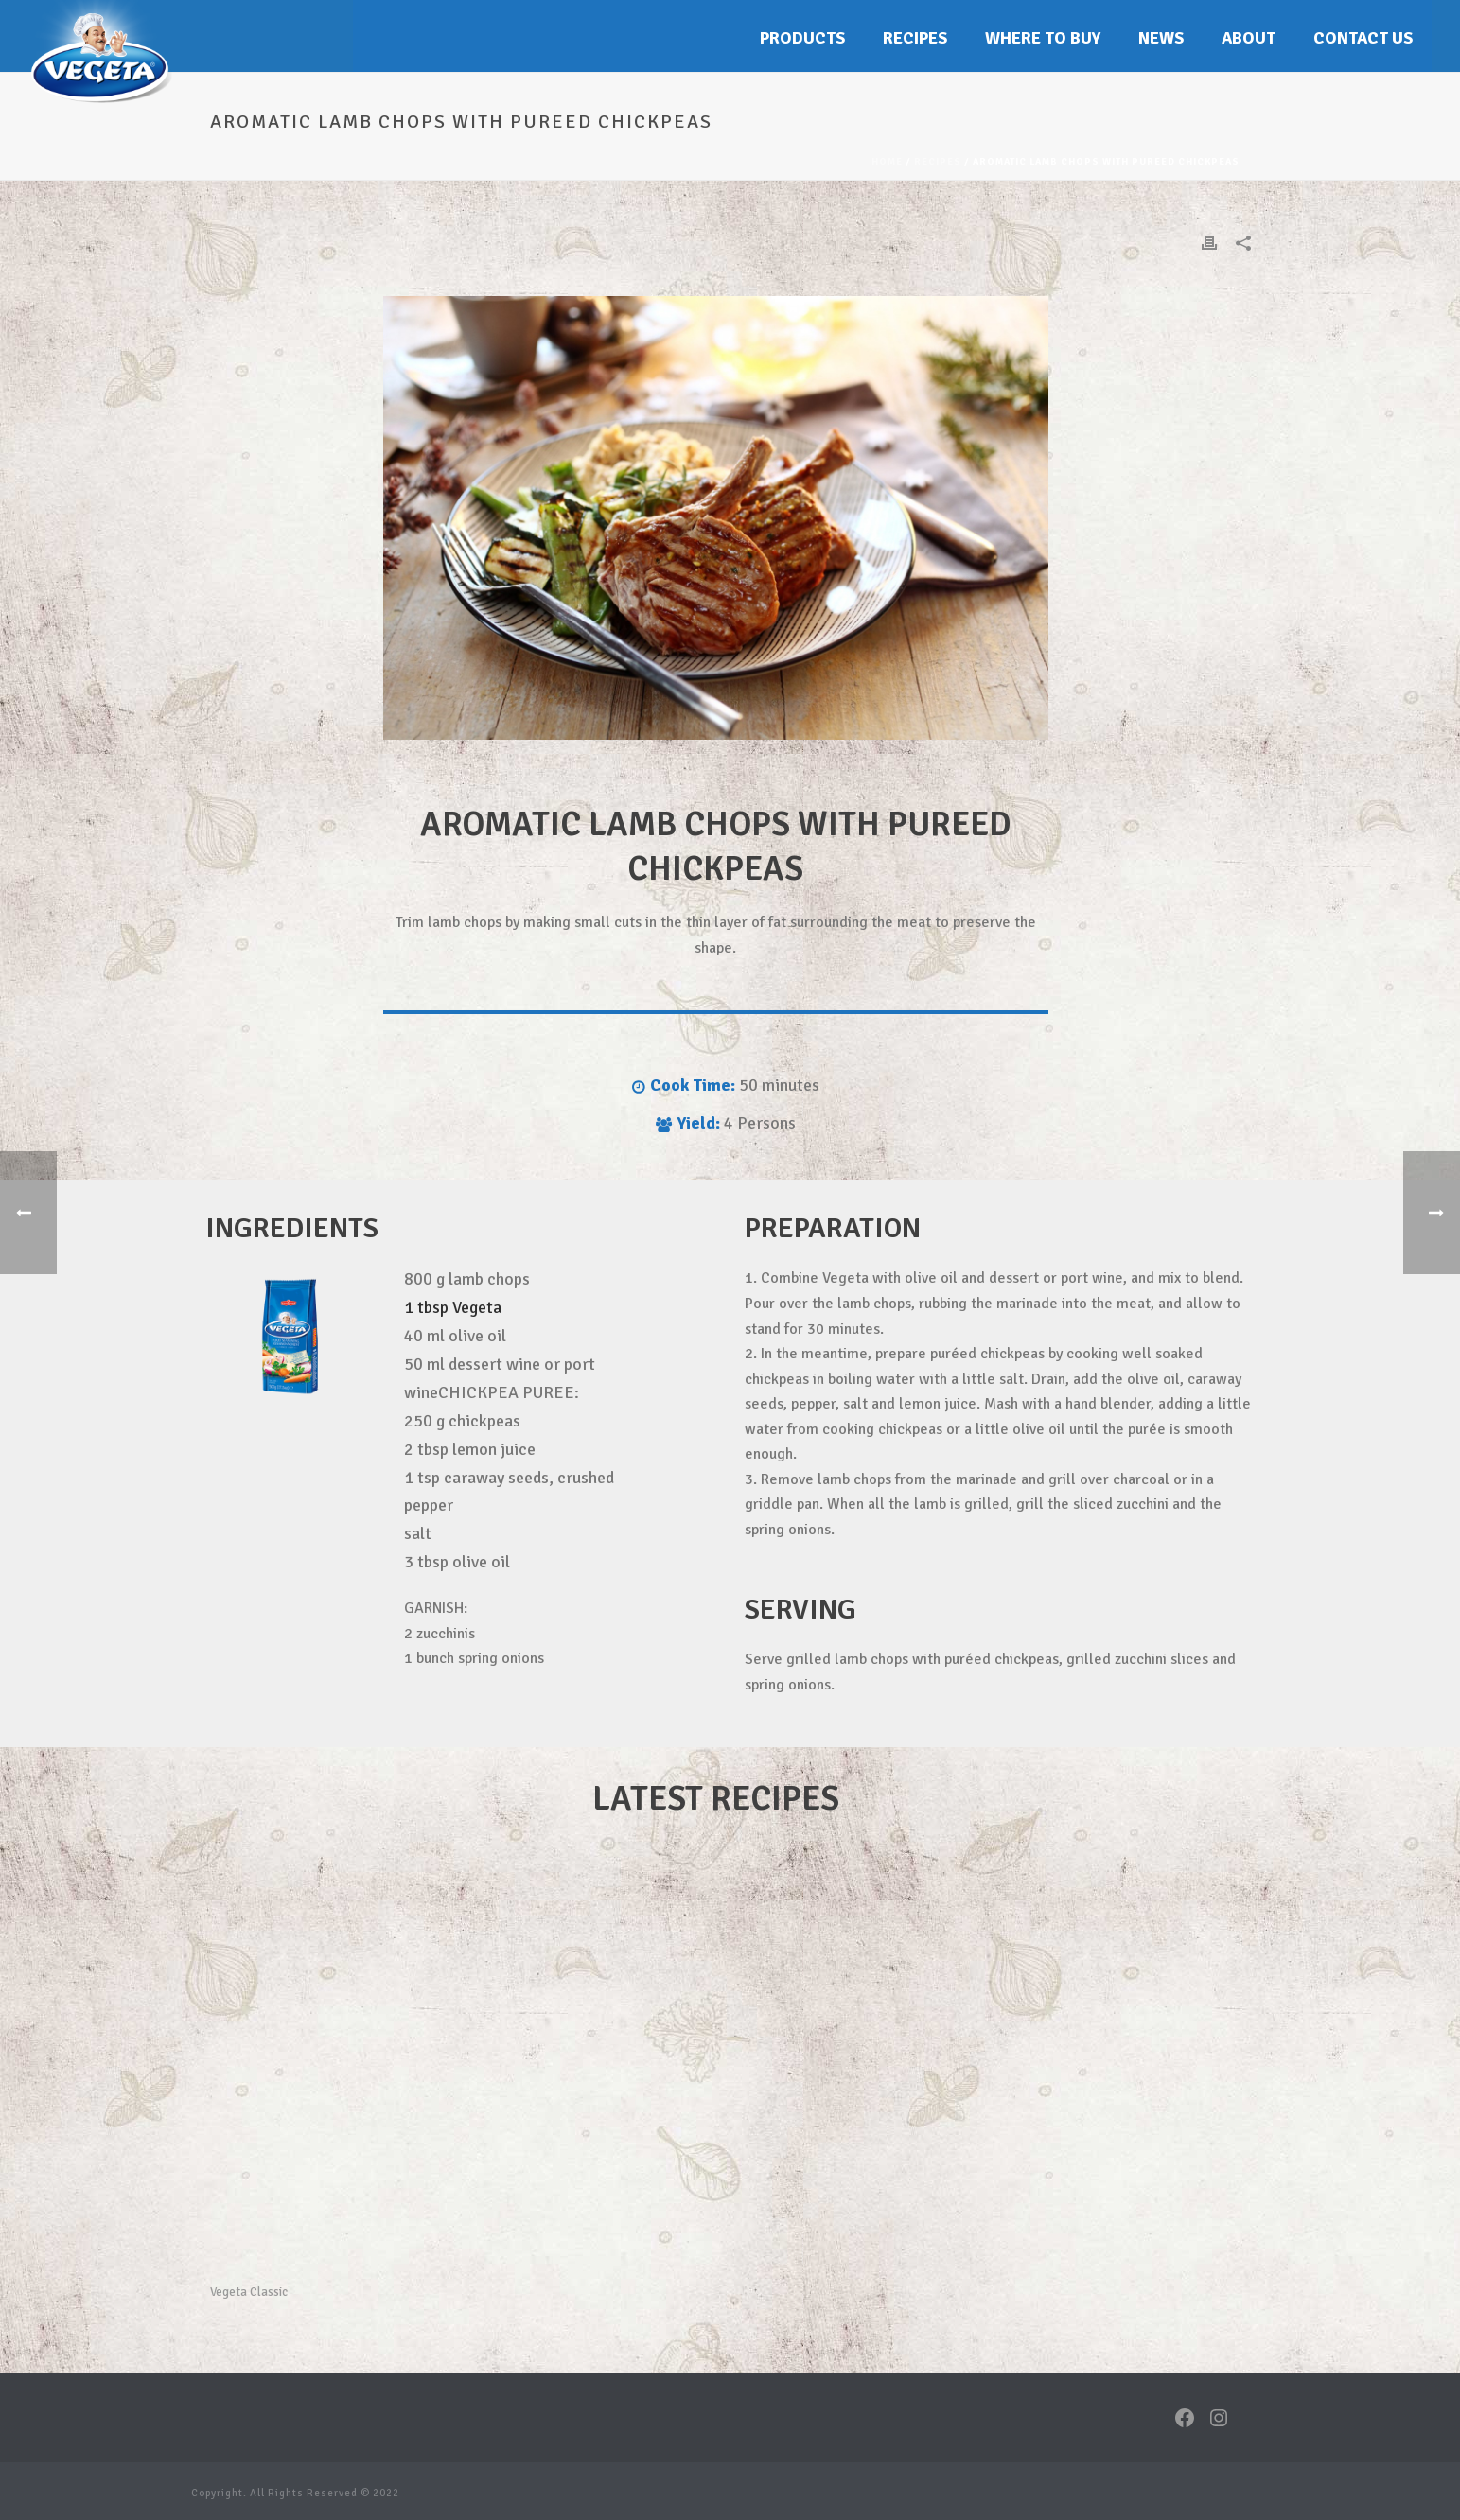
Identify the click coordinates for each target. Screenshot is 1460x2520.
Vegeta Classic (249, 2292)
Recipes (915, 37)
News (1161, 37)
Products (802, 37)
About (1248, 37)
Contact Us (1363, 37)
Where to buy (1042, 37)
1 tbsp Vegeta (452, 1307)
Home (887, 161)
